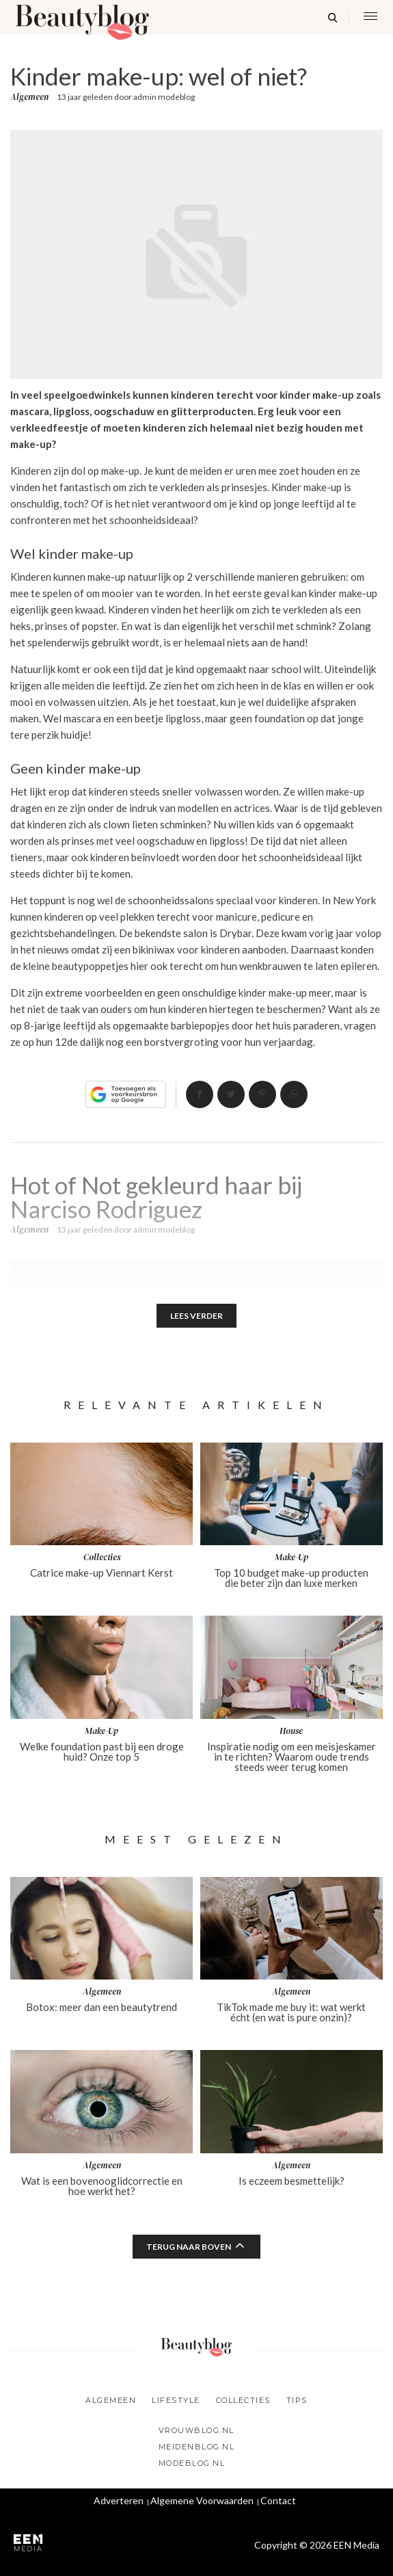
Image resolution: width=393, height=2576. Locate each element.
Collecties (243, 2400)
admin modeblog (164, 97)
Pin (262, 1094)
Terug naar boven (188, 2247)
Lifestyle (176, 2400)
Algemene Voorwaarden (202, 2500)
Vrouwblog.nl (196, 2430)
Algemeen (29, 97)
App (294, 1094)
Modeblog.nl (192, 2463)
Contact (278, 2500)
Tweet (231, 1094)
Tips (297, 2400)
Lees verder (196, 1316)
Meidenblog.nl (197, 2447)
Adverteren (119, 2500)
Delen (199, 1094)
